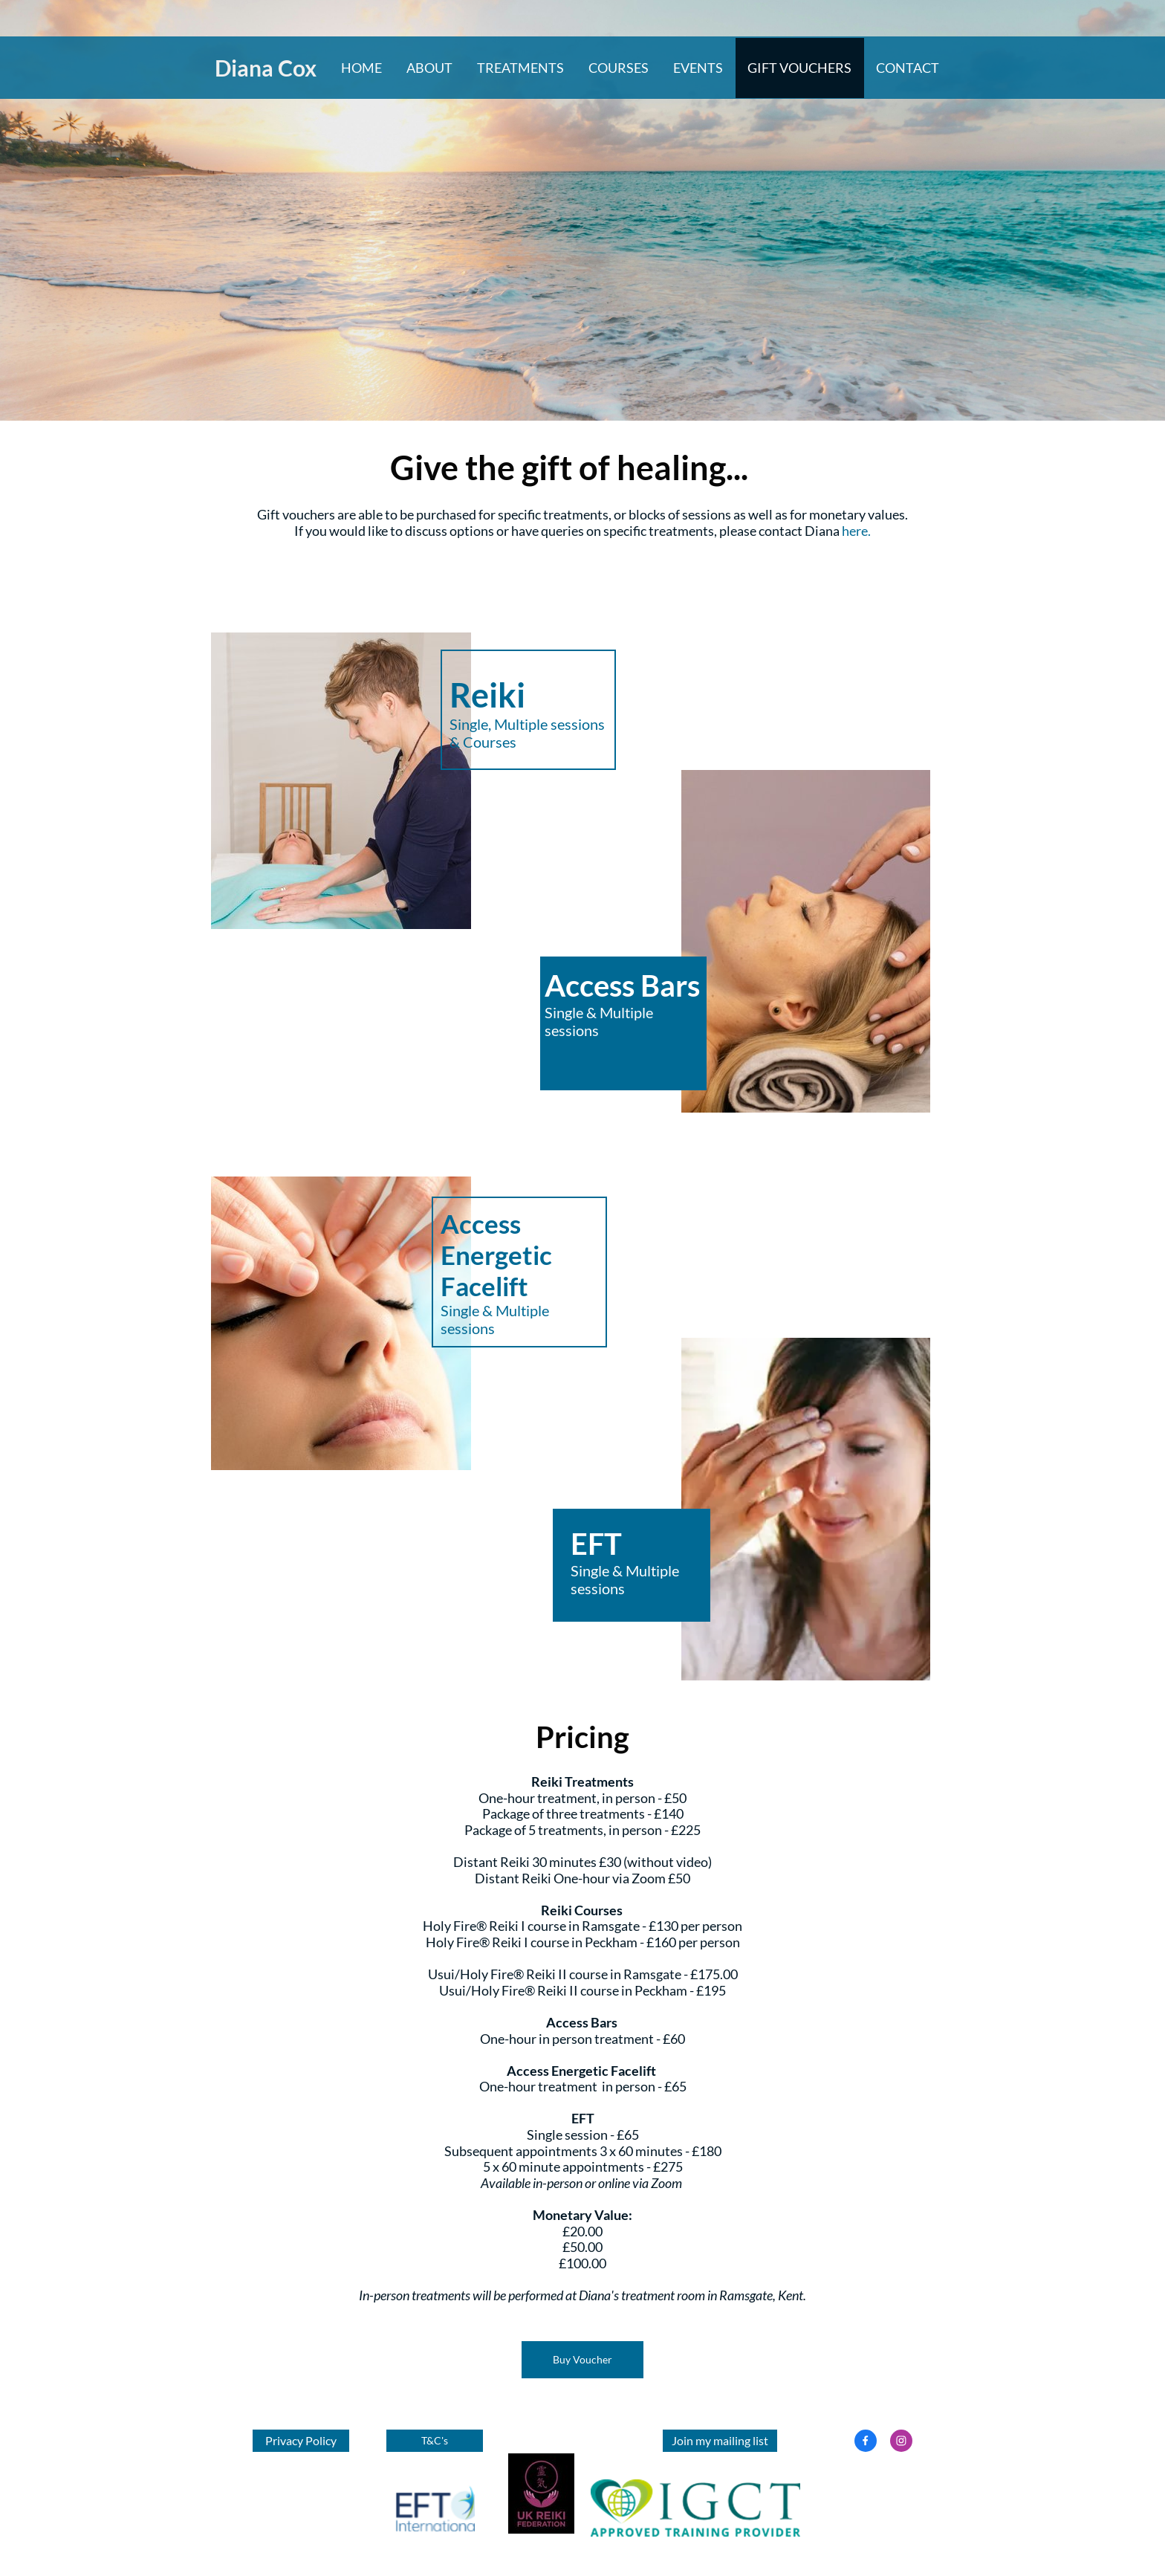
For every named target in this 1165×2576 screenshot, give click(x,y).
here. (856, 530)
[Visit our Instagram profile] (901, 2441)
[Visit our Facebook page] (865, 2441)
